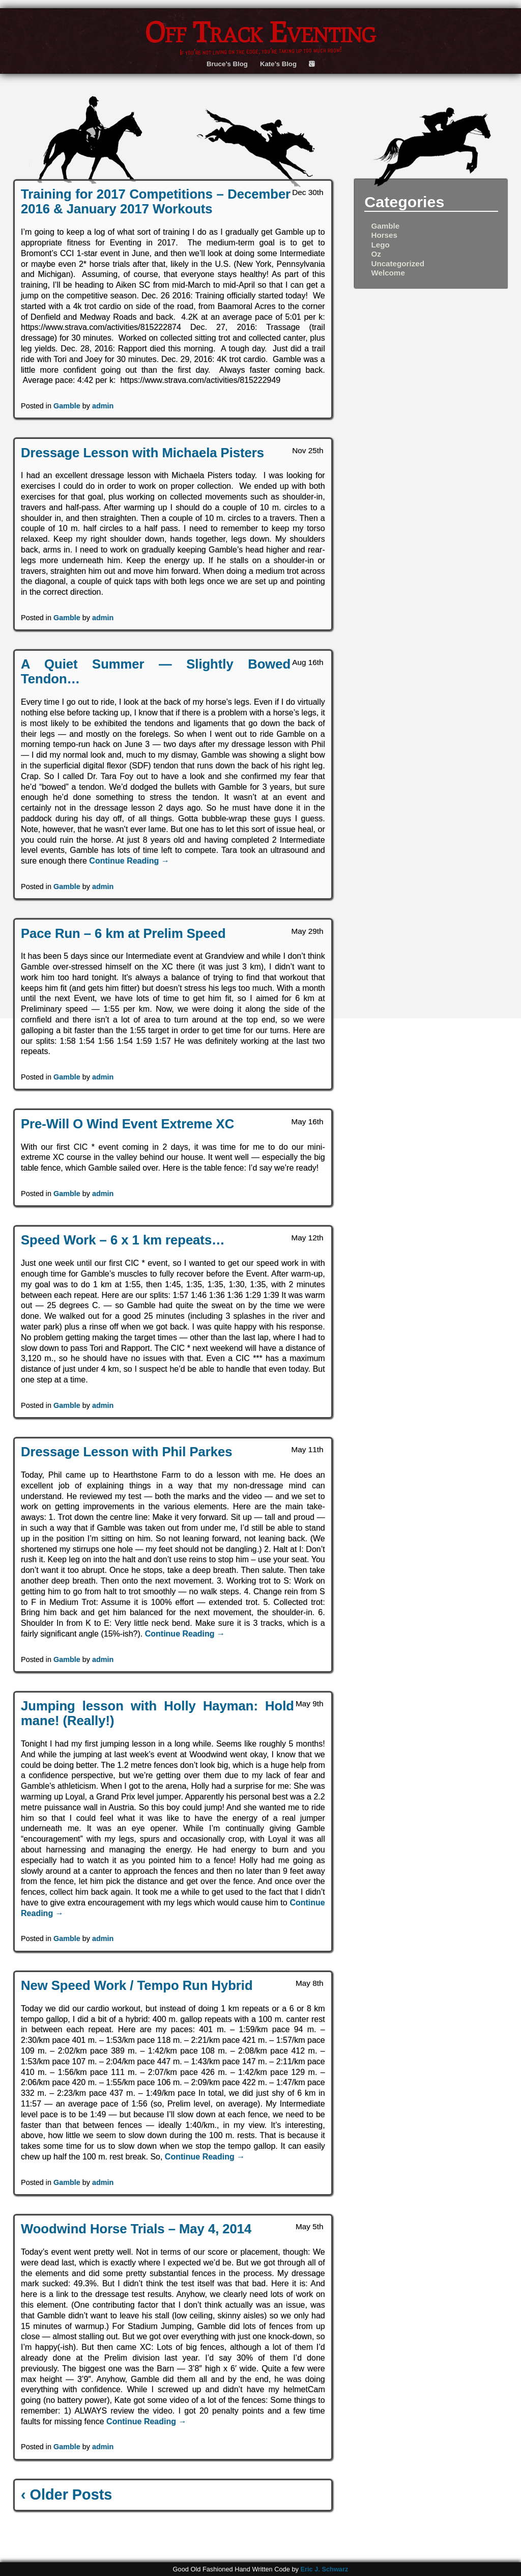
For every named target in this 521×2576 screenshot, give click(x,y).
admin (102, 406)
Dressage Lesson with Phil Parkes (126, 1452)
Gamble (66, 406)
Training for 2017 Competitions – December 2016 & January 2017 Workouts (156, 201)
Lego (380, 244)
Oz (376, 254)
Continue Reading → (129, 860)
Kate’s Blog (278, 64)
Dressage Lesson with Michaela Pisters (142, 453)
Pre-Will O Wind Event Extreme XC (127, 1124)
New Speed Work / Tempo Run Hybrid (137, 1985)
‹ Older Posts (66, 2494)
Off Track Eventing (260, 31)
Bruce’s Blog (227, 64)
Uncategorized (397, 263)
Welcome (387, 272)
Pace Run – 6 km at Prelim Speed (123, 933)
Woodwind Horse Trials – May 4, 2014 (136, 2229)
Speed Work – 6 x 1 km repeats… (123, 1240)
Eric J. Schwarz (324, 2569)
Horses (384, 235)
